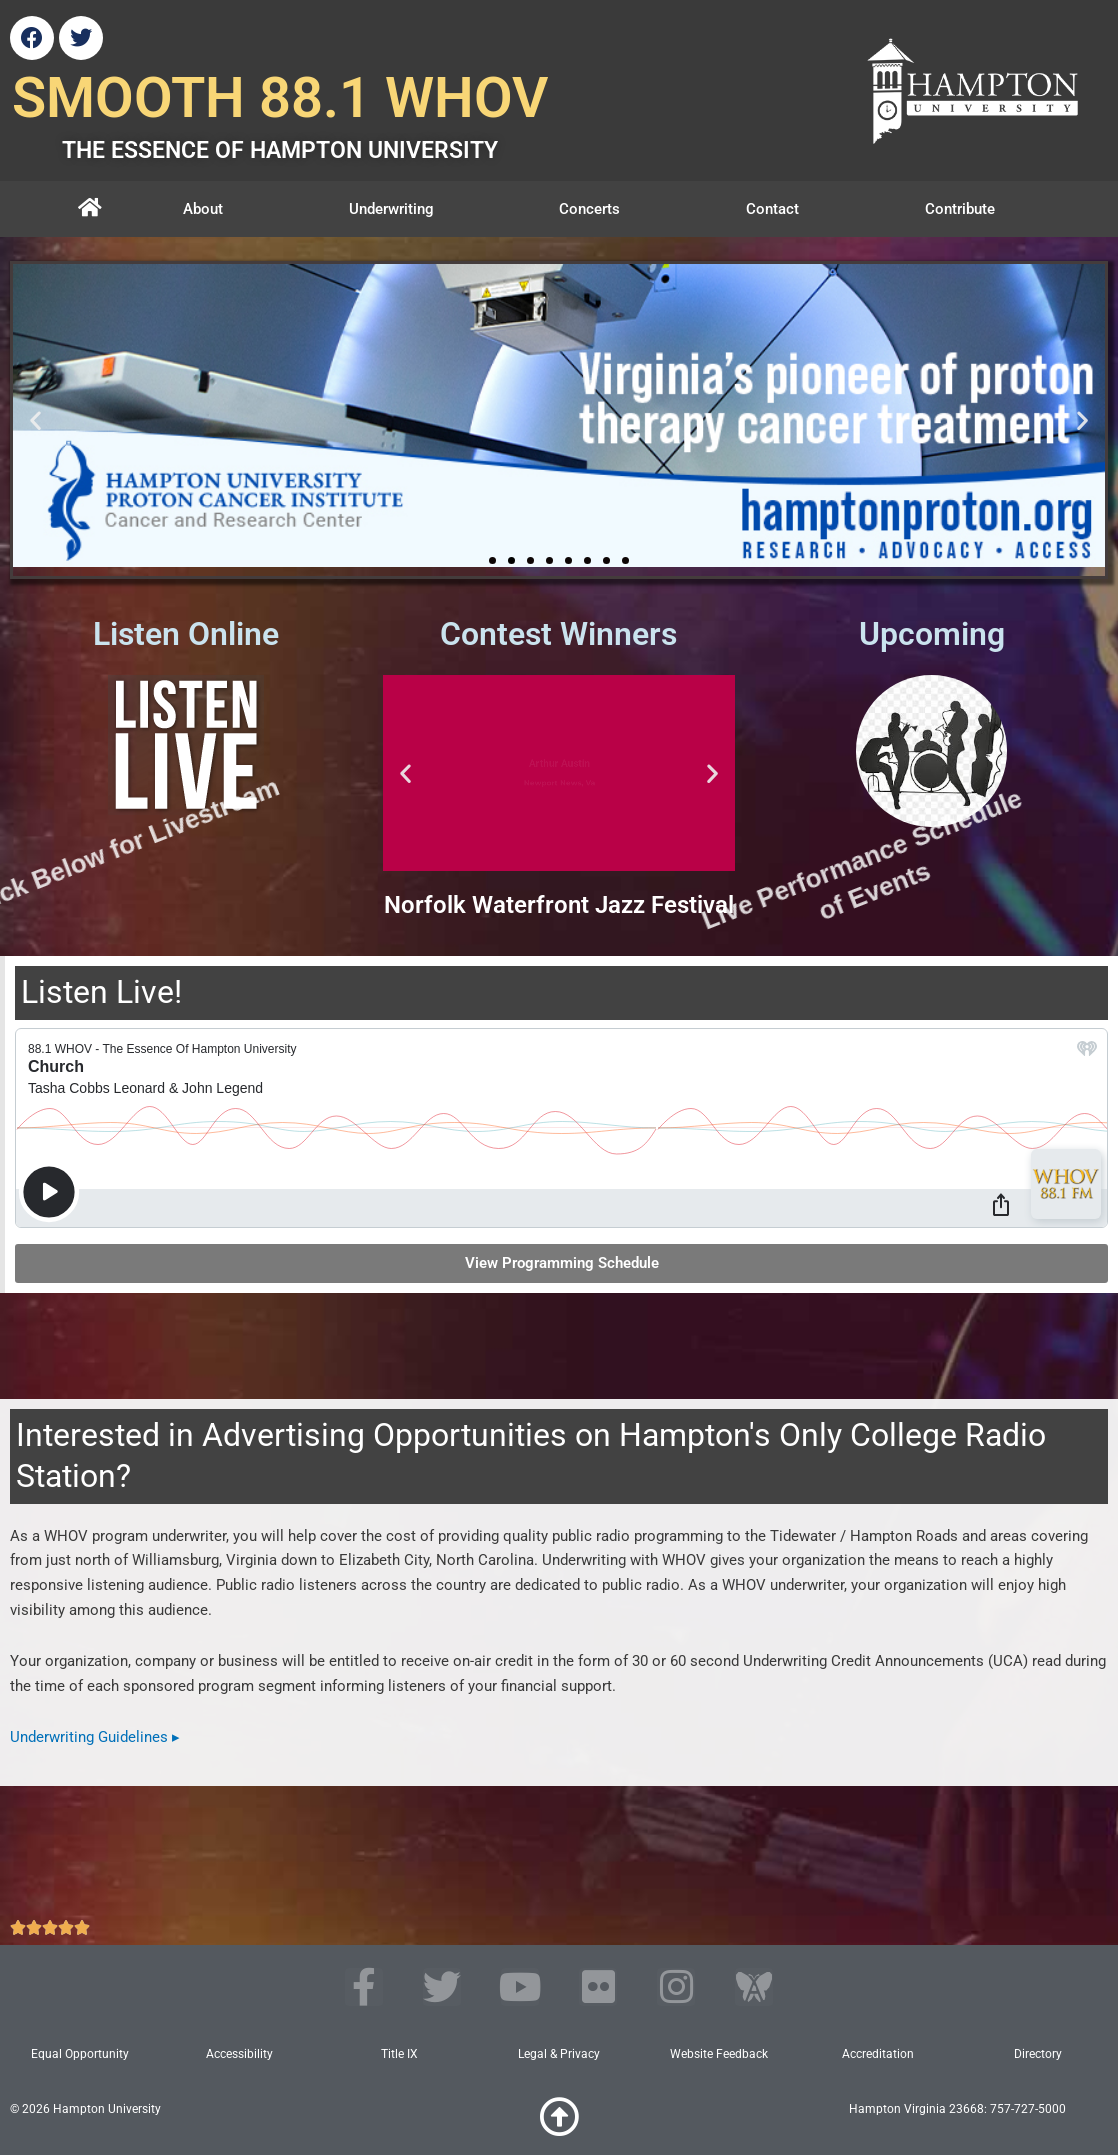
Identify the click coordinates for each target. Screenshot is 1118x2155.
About (203, 209)
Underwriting (391, 209)
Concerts (589, 209)
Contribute (960, 209)
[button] (35, 420)
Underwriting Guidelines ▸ (95, 1737)
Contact (772, 209)
